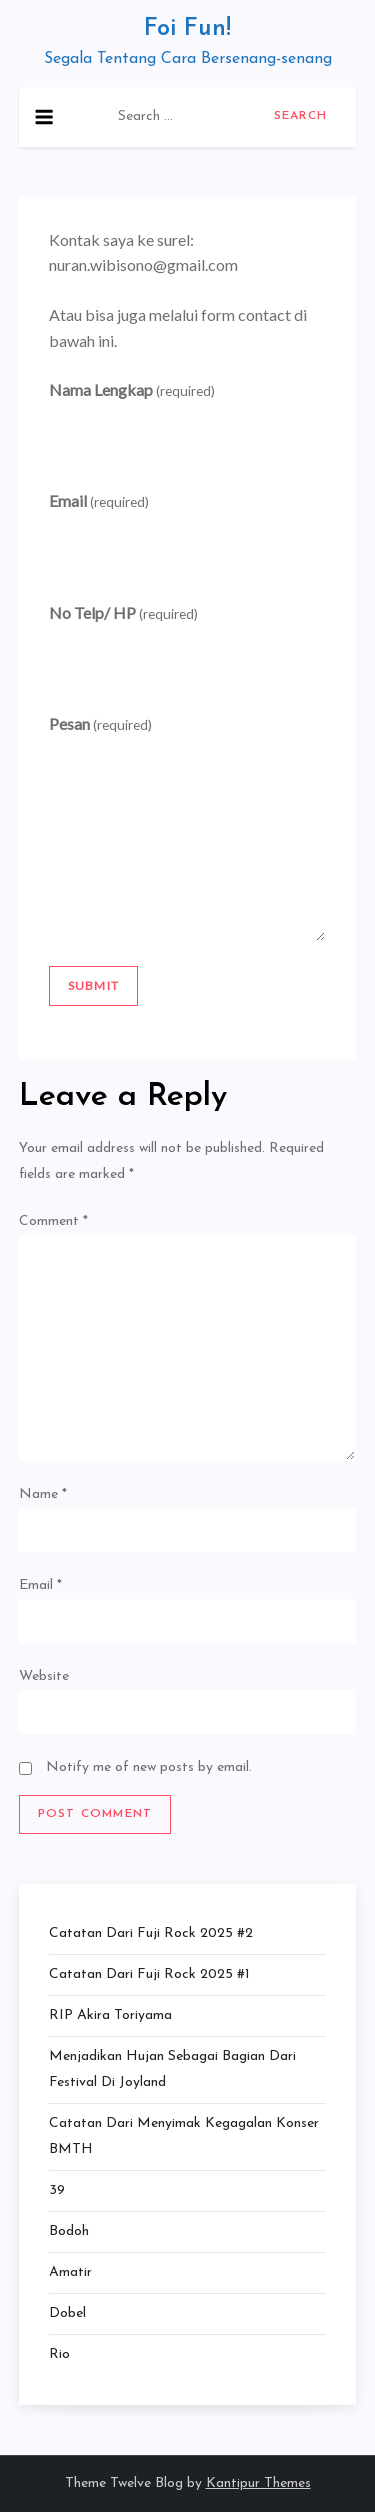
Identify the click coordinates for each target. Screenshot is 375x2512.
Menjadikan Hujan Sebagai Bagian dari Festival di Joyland (172, 2069)
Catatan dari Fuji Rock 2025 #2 (151, 1933)
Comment (53, 1221)
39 (57, 2190)
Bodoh (69, 2231)
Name (43, 1494)
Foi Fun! (187, 29)
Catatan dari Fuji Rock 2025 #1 (149, 1974)
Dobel (67, 2313)
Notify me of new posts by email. (149, 1767)
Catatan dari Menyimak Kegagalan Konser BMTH (184, 2136)
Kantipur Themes (258, 2483)
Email (99, 500)
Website (44, 1676)
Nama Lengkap (132, 389)
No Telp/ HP (123, 612)
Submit (93, 985)
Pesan (100, 723)
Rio (59, 2354)
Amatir (70, 2272)
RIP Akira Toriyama (110, 2015)
